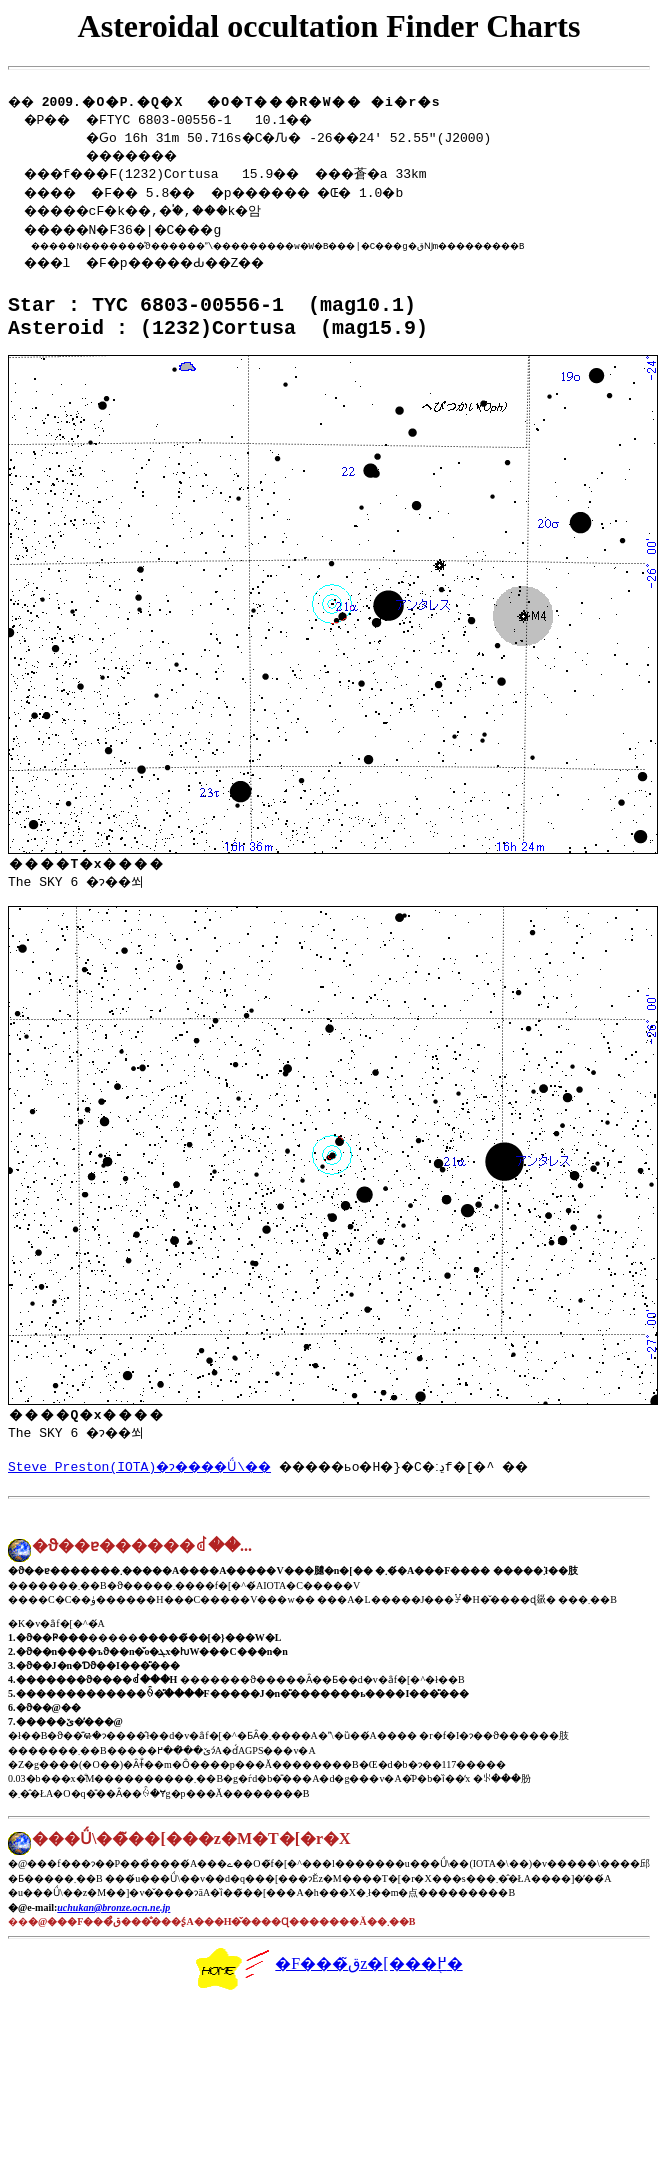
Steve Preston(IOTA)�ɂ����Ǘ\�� (148, 1493)
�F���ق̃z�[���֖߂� (328, 1996)
